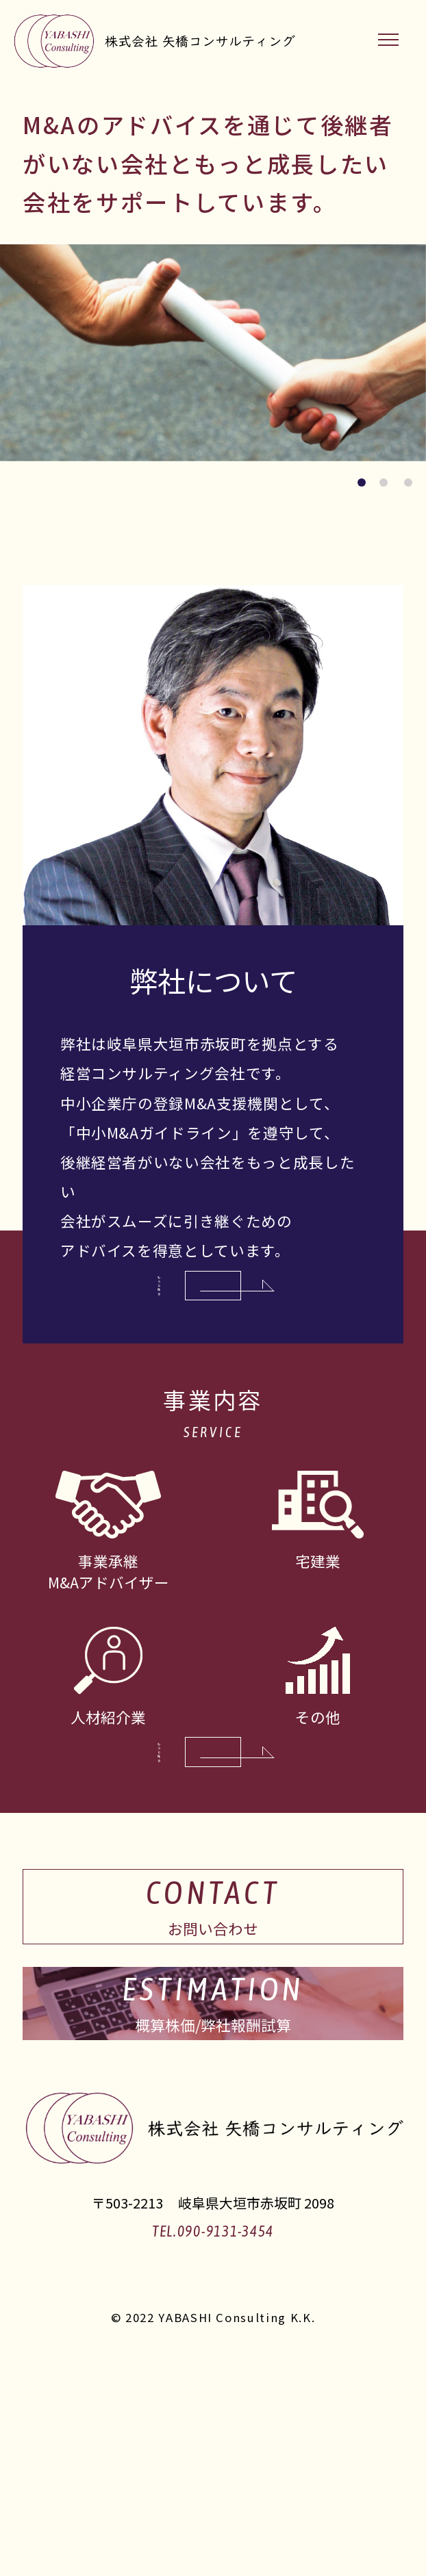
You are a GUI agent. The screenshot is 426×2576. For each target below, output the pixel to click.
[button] (362, 482)
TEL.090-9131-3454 (213, 2434)
